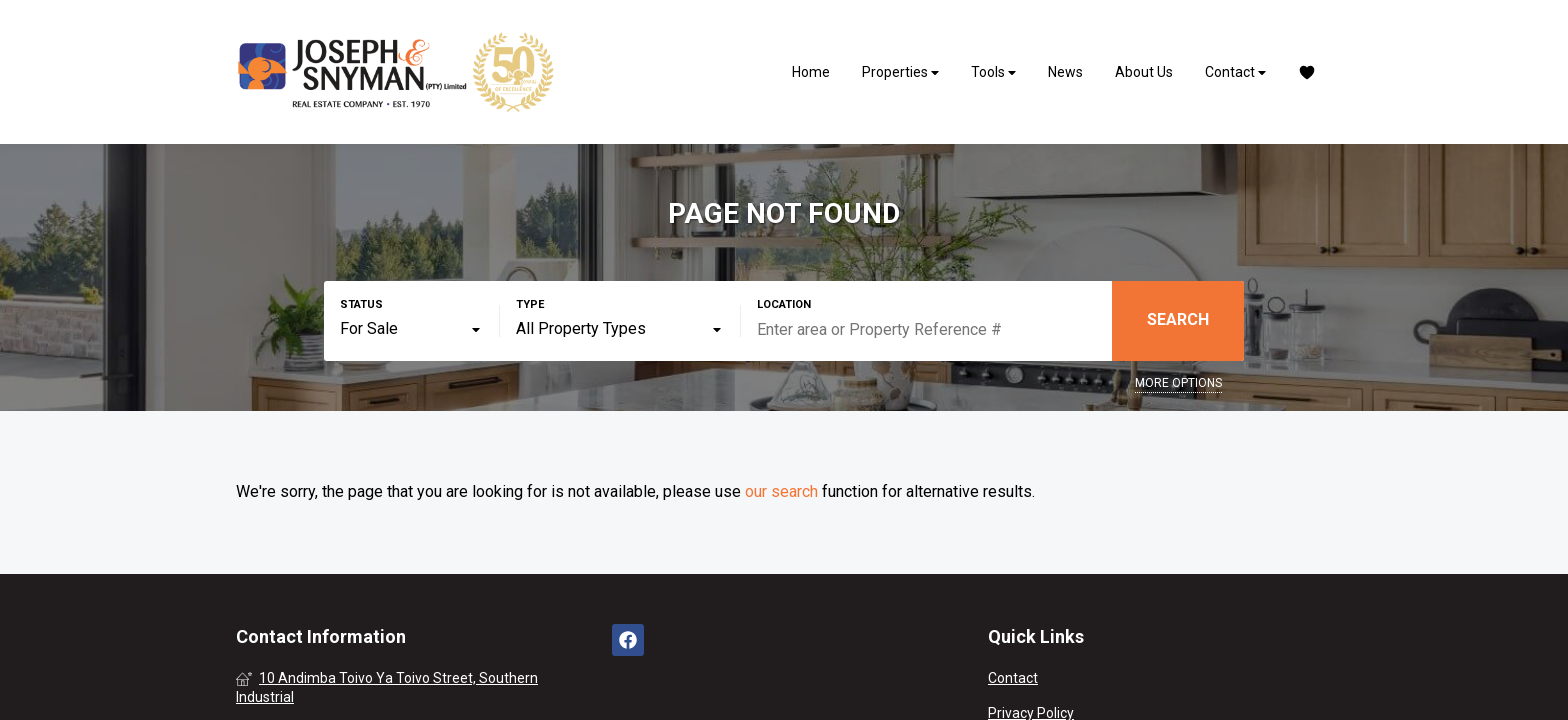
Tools (993, 72)
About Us (1144, 72)
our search (781, 491)
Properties (900, 72)
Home (811, 72)
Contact (1235, 72)
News (1065, 72)
